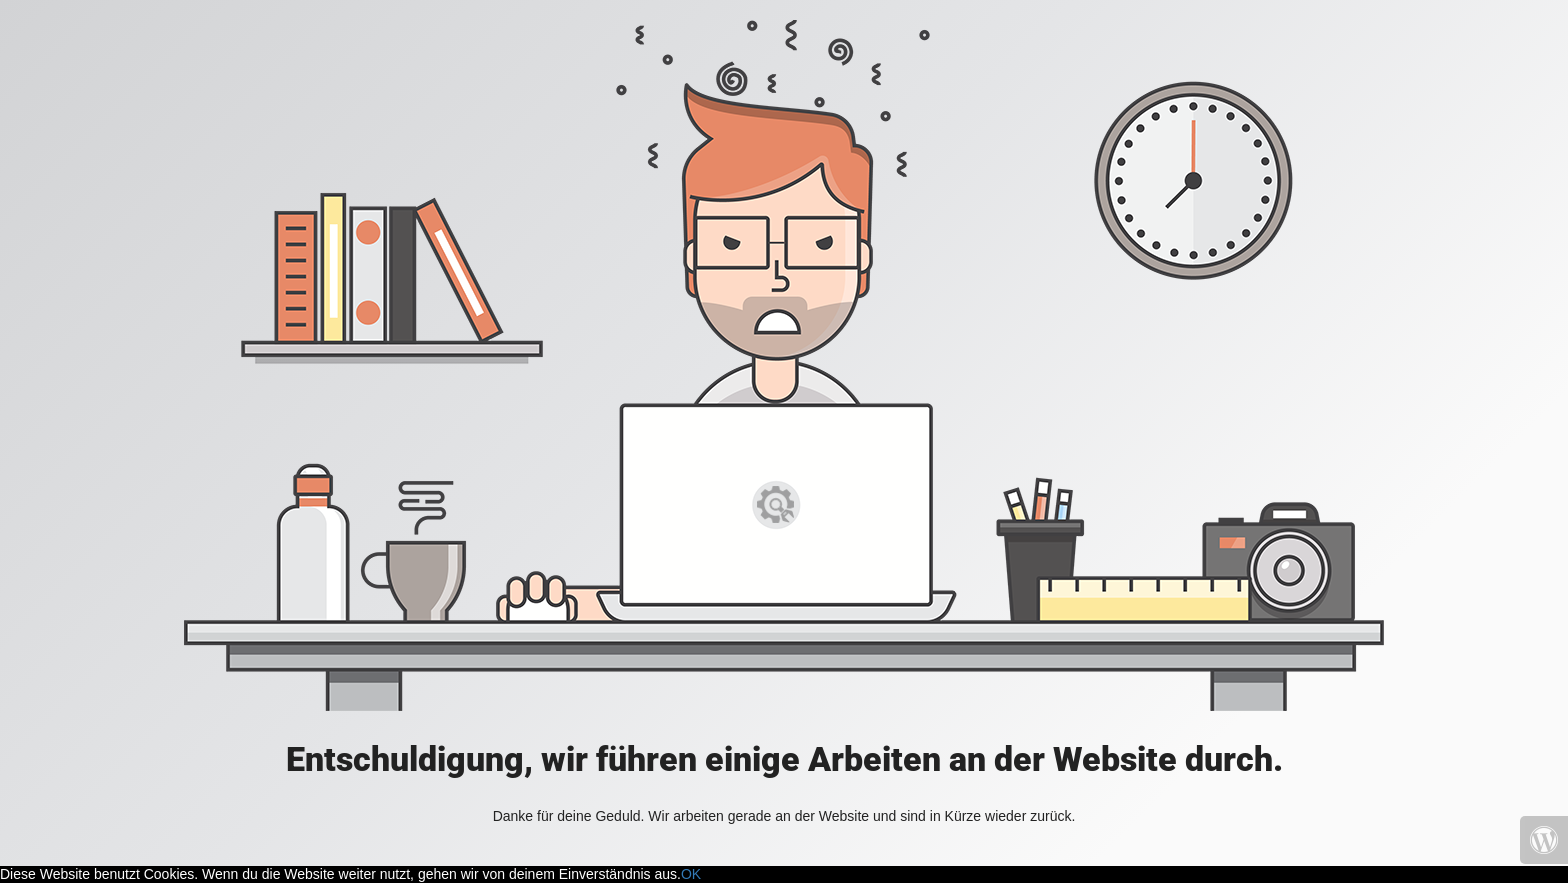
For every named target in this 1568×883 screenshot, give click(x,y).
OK (691, 874)
